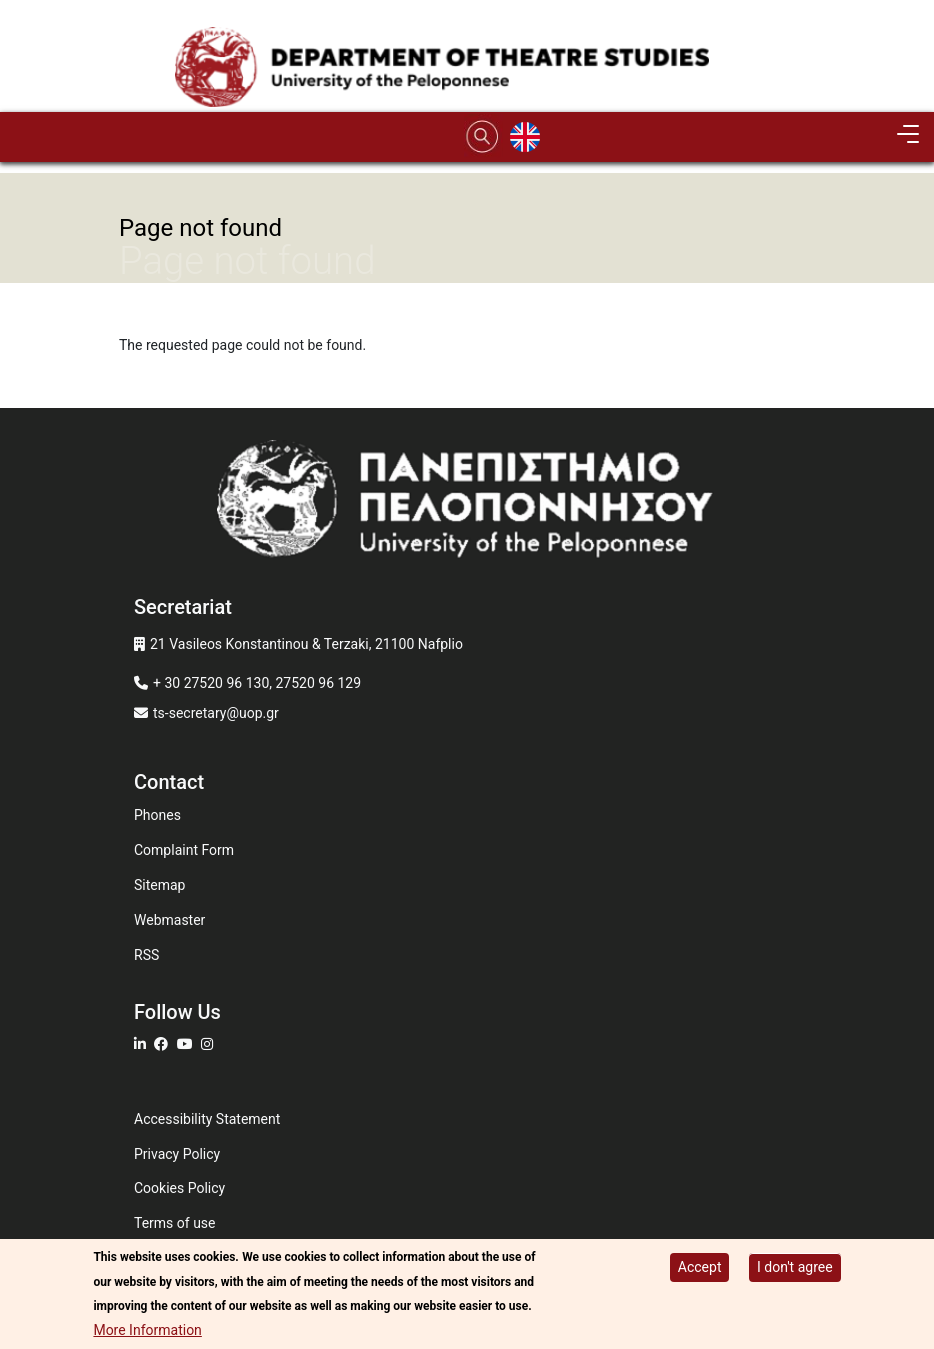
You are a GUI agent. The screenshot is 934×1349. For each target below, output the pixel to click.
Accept (700, 1270)
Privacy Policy (177, 1154)
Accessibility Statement (207, 1119)
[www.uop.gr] (467, 505)
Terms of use (175, 1223)
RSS (146, 955)
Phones (157, 815)
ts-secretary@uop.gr (216, 713)
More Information (147, 1332)
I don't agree (795, 1270)
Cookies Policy (179, 1188)
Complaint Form (184, 850)
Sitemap (159, 885)
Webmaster (169, 920)
